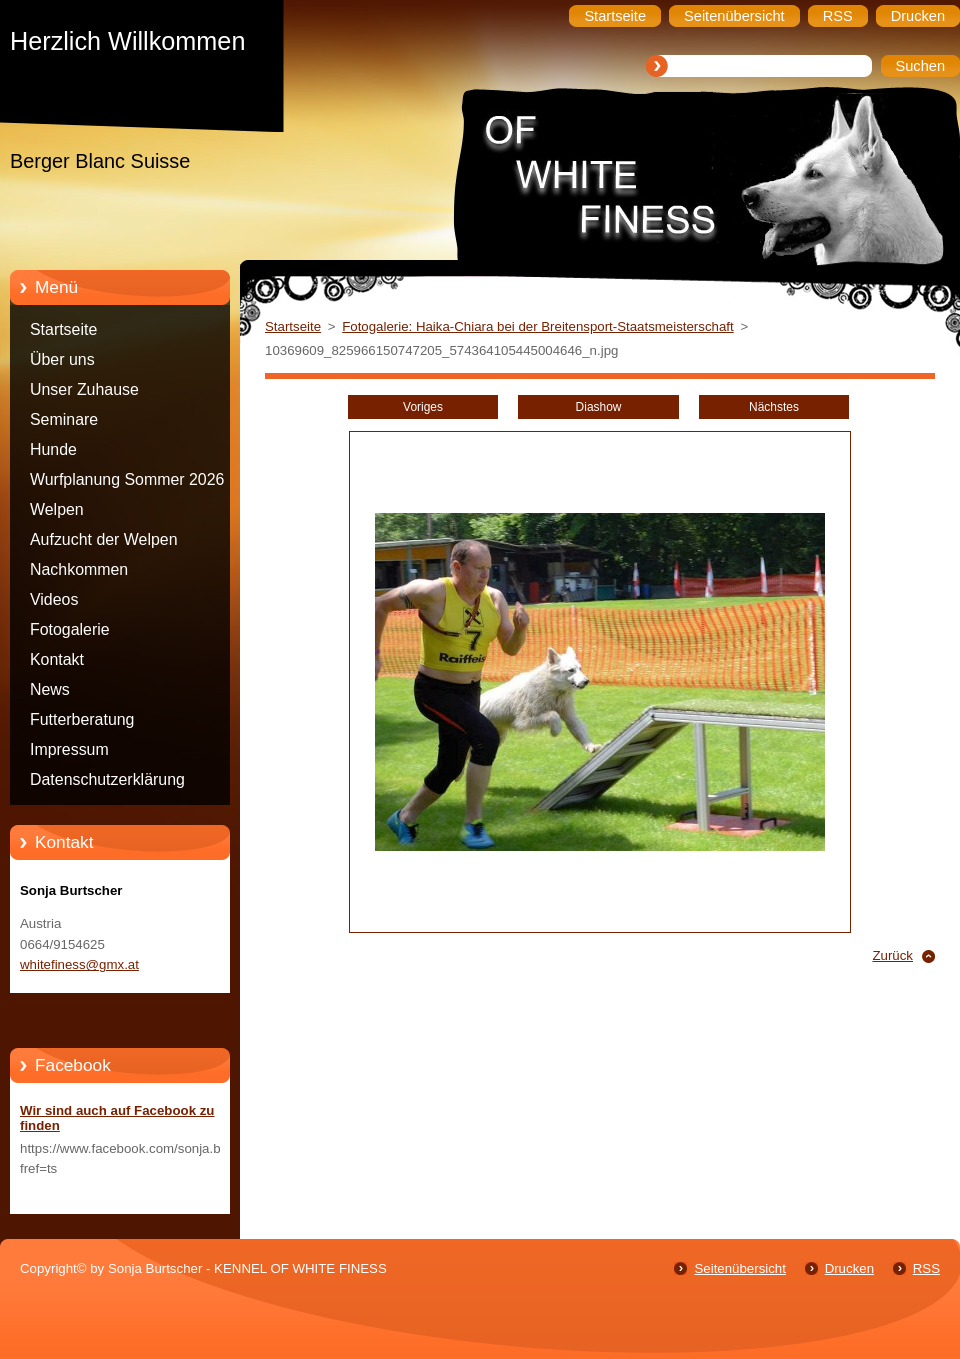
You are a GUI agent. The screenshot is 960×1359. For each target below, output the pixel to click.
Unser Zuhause (84, 389)
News (50, 689)
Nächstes (774, 407)
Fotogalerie (70, 629)
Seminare (64, 419)
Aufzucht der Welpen (104, 539)
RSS (926, 1268)
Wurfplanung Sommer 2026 (127, 479)
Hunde (53, 449)
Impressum (69, 749)
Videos (54, 599)
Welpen (57, 509)
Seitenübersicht (739, 1268)
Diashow (599, 407)
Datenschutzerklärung (107, 779)
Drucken (849, 1268)
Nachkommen (79, 569)
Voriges (423, 407)
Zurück (892, 955)
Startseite (63, 329)
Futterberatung (82, 719)
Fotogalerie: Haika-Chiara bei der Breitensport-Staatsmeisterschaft (538, 326)
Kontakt (57, 659)
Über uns (62, 359)
